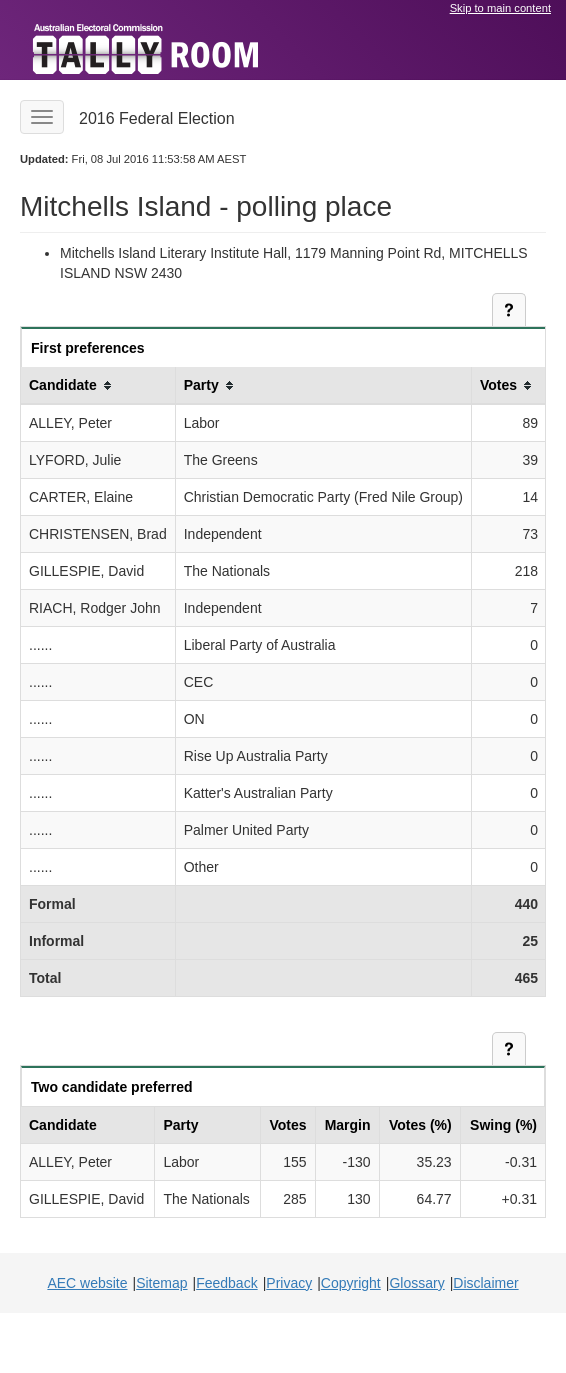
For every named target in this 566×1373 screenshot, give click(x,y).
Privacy (289, 1283)
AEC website (87, 1283)
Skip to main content (500, 8)
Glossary (416, 1283)
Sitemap (161, 1283)
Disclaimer (485, 1283)
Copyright (351, 1283)
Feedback (226, 1283)
